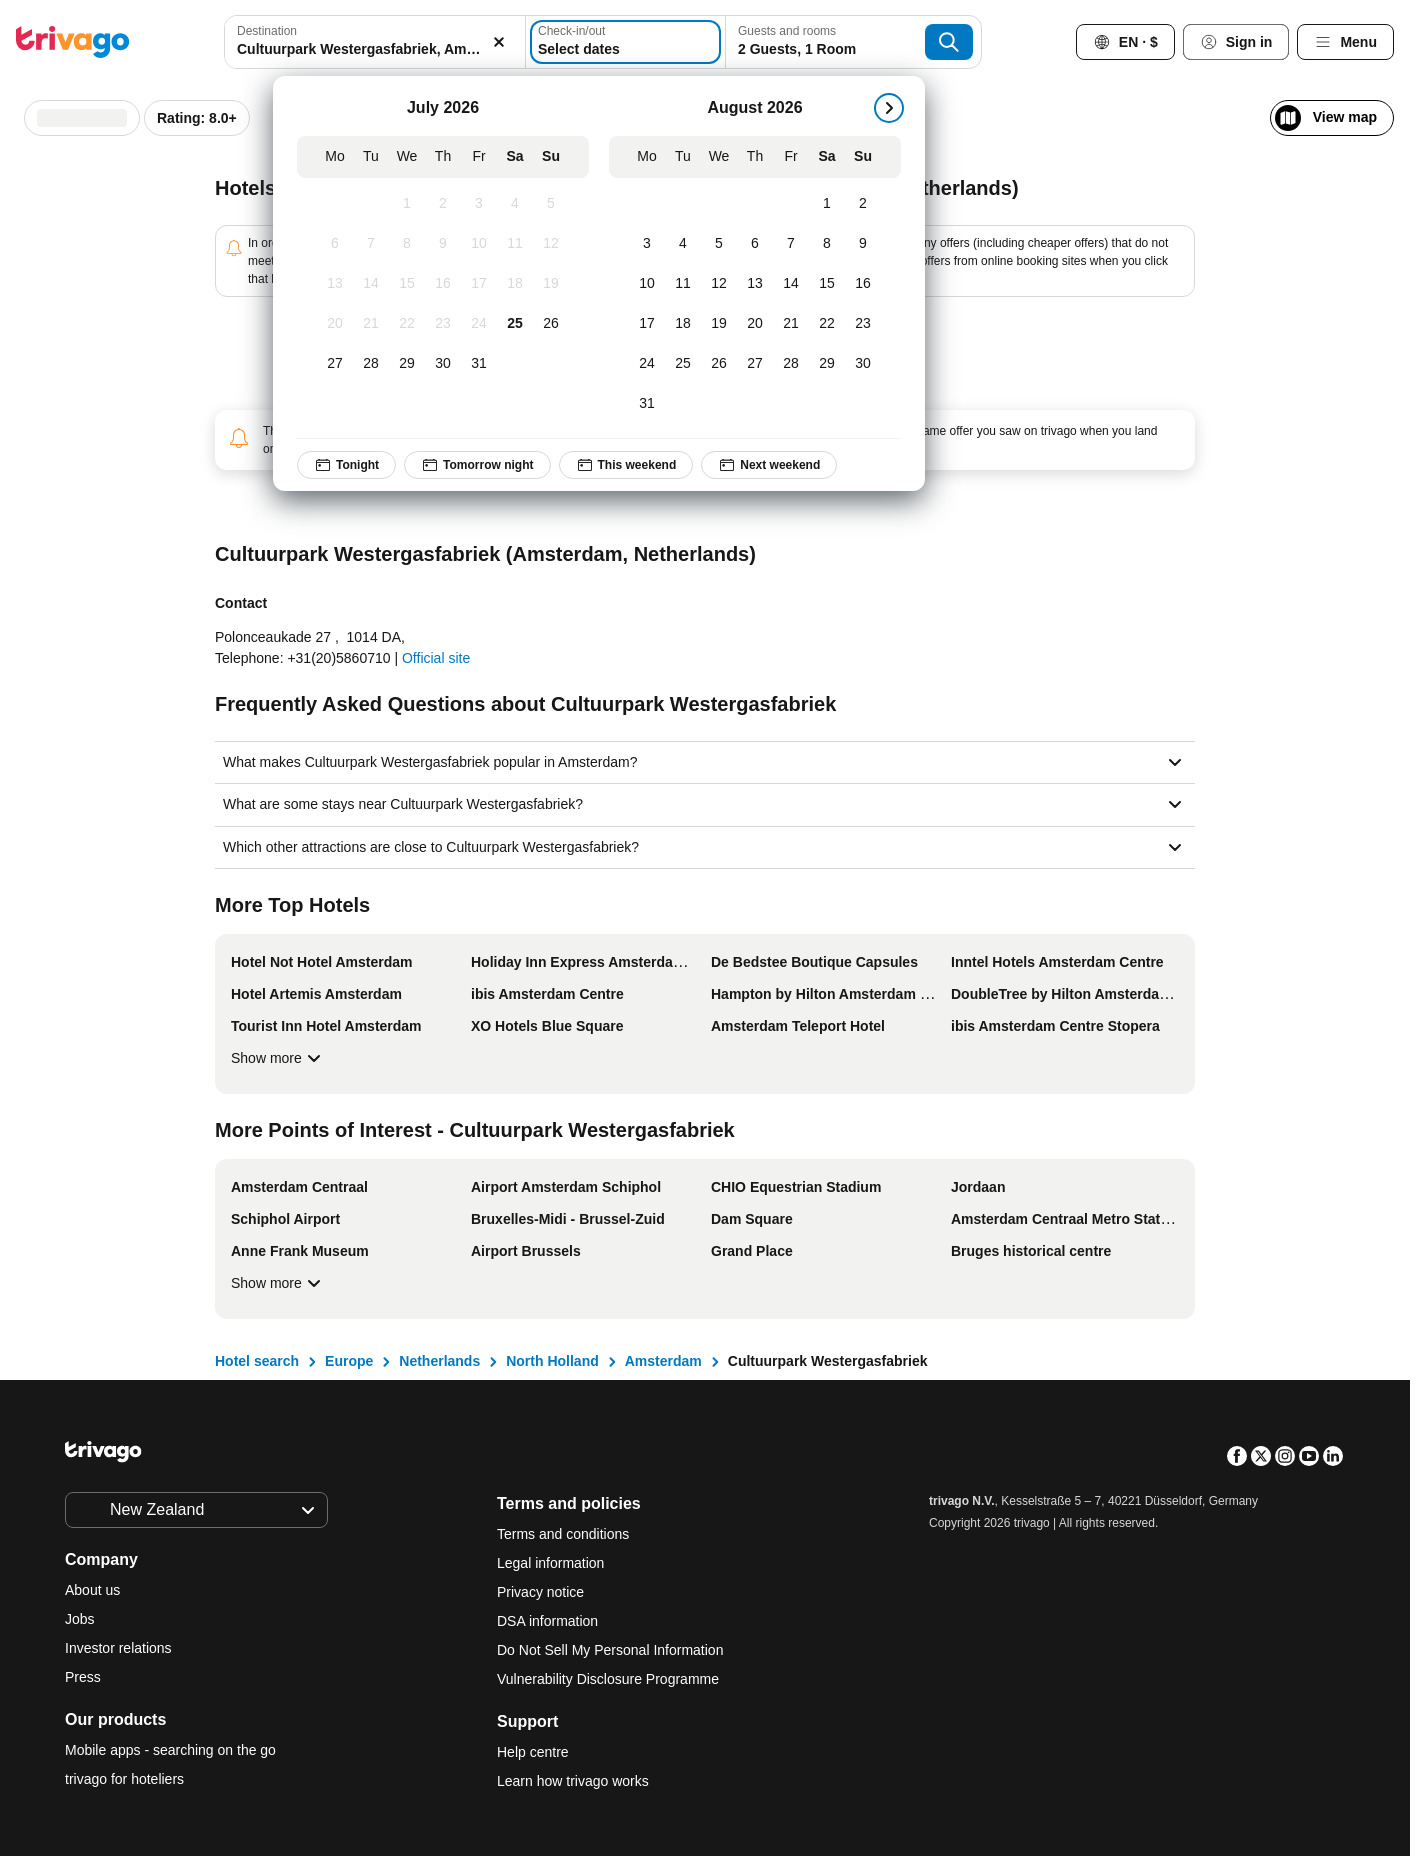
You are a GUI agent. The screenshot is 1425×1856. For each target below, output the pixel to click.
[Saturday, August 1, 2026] (827, 204)
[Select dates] (625, 42)
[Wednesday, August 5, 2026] (719, 244)
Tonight (346, 465)
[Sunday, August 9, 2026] (863, 244)
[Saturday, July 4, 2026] (515, 204)
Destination (267, 31)
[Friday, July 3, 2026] (479, 204)
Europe (349, 1361)
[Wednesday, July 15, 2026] (407, 284)
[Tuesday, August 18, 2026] (683, 324)
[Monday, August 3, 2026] (647, 244)
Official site (436, 658)
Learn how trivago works (573, 1781)
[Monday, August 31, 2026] (647, 404)
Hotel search (257, 1361)
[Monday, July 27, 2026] (335, 364)
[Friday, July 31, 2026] (479, 364)
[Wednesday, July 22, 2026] (407, 324)
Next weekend (769, 465)
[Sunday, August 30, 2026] (863, 364)
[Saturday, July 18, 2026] (515, 284)
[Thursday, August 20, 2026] (755, 324)
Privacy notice (540, 1592)
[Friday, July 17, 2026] (479, 284)
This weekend (625, 465)
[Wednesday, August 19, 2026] (719, 324)
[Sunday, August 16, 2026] (863, 284)
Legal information (550, 1563)
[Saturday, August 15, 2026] (827, 284)
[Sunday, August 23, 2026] (863, 324)
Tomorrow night (477, 465)
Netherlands (439, 1361)
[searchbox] (375, 49)
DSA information (547, 1621)
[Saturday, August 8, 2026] (827, 244)
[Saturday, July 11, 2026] (515, 244)
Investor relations (118, 1648)
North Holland (552, 1361)
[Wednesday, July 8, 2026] (407, 244)
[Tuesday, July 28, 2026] (371, 364)
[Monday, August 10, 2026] (647, 284)
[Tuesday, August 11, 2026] (683, 284)
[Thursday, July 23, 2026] (443, 324)
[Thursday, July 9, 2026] (443, 244)
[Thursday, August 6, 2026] (755, 244)
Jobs (80, 1619)
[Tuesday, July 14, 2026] (371, 284)
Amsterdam (663, 1361)
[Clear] (499, 42)
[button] (375, 42)
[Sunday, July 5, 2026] (551, 204)
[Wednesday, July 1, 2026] (407, 204)
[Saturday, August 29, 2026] (827, 364)
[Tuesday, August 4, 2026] (683, 244)
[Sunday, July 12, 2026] (551, 244)
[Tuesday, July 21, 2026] (371, 324)
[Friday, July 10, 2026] (479, 244)
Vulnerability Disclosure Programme (608, 1679)
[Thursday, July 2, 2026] (443, 204)
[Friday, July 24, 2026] (479, 324)
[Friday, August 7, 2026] (791, 244)
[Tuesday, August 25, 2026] (683, 364)
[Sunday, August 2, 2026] (863, 204)
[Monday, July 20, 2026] (335, 324)
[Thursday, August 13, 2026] (755, 284)
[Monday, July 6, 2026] (335, 244)
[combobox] (375, 42)
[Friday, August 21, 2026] (791, 324)
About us (92, 1590)
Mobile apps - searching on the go (170, 1750)
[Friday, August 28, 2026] (791, 364)
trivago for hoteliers (124, 1779)
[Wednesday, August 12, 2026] (719, 284)
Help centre (533, 1752)
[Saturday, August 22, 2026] (827, 324)
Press (83, 1677)
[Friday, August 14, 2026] (791, 284)
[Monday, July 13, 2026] (335, 284)
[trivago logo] (73, 42)
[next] (889, 108)
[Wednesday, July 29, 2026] (407, 364)
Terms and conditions (563, 1534)
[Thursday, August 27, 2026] (755, 364)
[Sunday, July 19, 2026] (551, 284)
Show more (278, 1058)
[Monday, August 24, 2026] (647, 364)
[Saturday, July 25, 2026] (515, 324)
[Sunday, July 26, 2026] (551, 324)
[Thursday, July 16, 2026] (443, 284)
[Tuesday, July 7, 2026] (371, 244)
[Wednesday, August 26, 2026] (719, 364)
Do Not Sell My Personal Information (612, 1650)
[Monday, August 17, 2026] (647, 324)
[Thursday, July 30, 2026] (443, 364)
